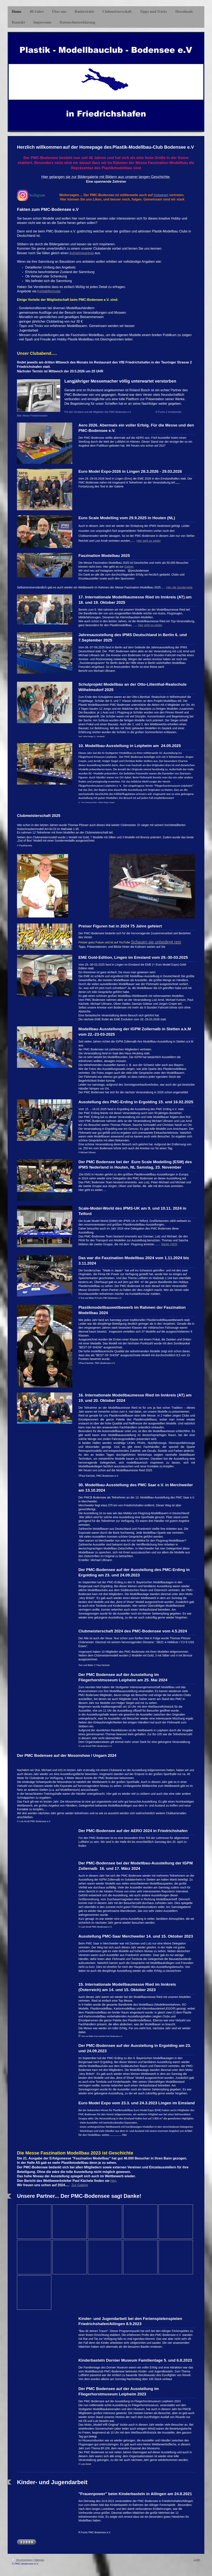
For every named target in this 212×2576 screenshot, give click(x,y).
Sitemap (39, 2559)
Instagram (161, 195)
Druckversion (22, 2559)
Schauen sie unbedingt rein (156, 942)
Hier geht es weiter (149, 540)
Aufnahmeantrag (81, 253)
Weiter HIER (169, 1244)
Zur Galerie (79, 2185)
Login (197, 2559)
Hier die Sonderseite (179, 587)
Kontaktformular (49, 291)
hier (113, 2180)
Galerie (129, 566)
